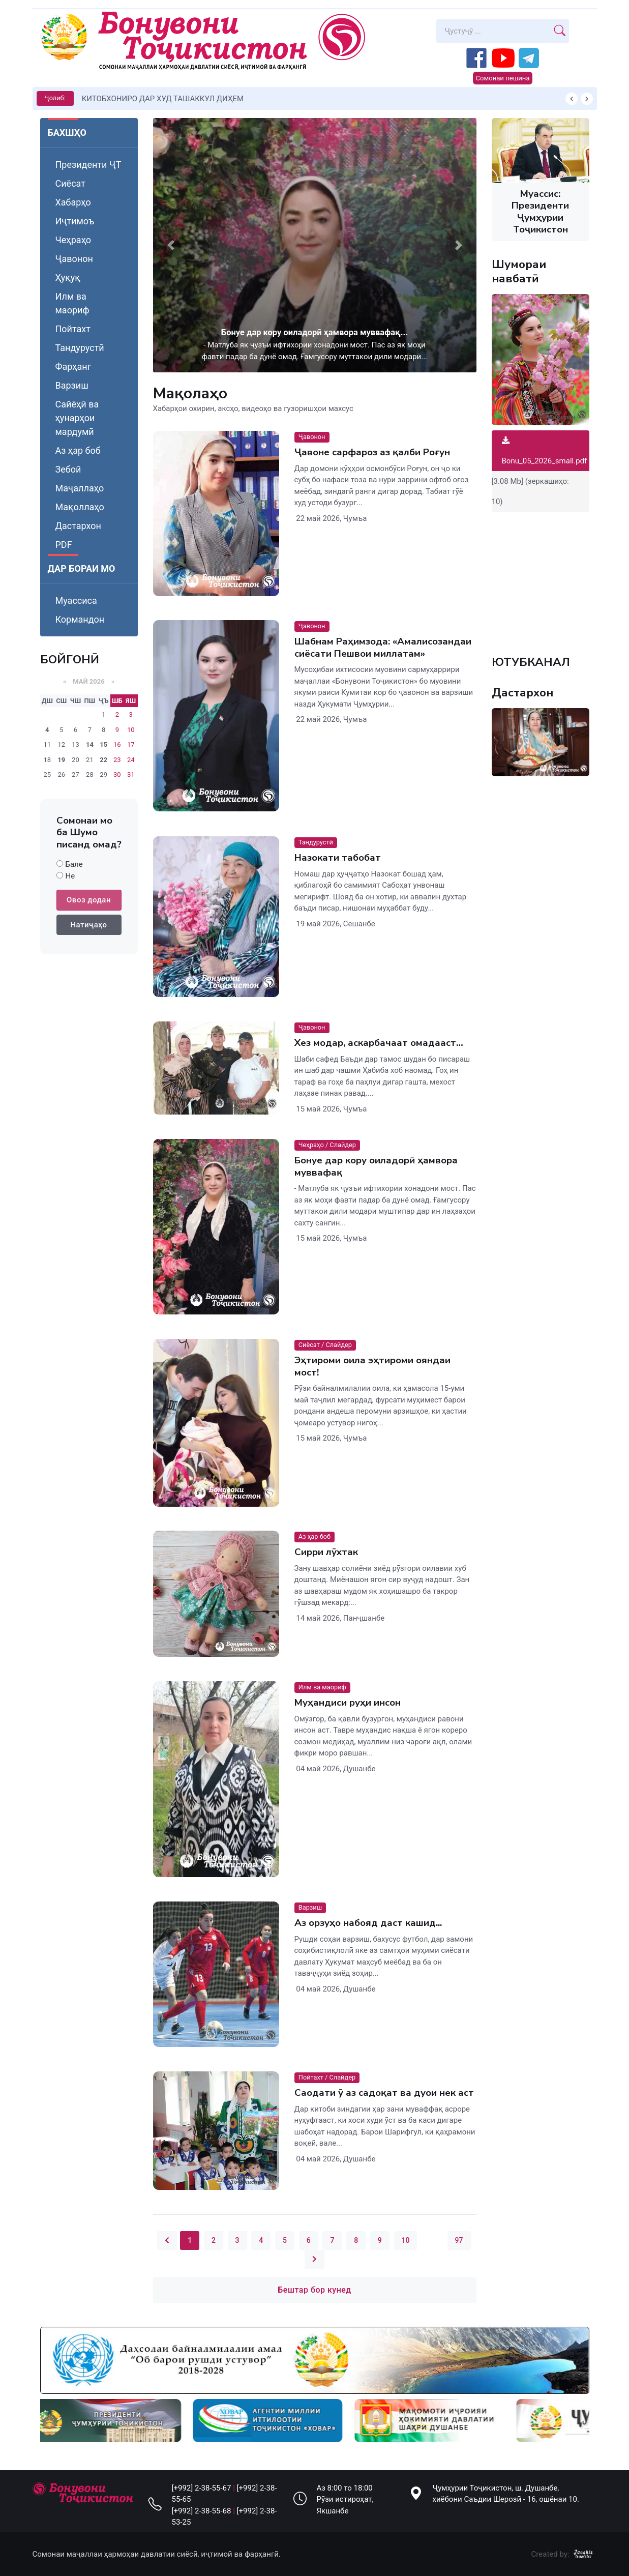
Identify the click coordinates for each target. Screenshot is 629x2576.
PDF (63, 544)
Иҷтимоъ (75, 221)
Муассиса (76, 600)
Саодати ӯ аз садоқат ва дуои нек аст (383, 2092)
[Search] (494, 31)
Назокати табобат (337, 857)
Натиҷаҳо (88, 924)
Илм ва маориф (72, 303)
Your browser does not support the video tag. (540, 578)
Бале (74, 864)
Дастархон (78, 525)
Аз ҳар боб (78, 450)
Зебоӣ (68, 469)
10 (406, 2240)
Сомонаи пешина (502, 78)
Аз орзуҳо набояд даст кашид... (367, 1922)
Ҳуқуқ (67, 277)
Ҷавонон (74, 258)
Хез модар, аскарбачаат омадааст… (378, 1042)
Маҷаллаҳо (79, 488)
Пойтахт (73, 329)
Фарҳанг (73, 366)
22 (103, 760)
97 (459, 2240)
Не (70, 876)
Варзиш (71, 385)
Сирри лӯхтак (325, 1552)
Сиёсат (70, 183)
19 (61, 760)
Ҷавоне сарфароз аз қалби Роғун (372, 452)
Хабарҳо (73, 202)
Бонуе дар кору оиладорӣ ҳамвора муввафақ (375, 1166)
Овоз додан (89, 899)
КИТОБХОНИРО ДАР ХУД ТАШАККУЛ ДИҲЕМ (163, 98)
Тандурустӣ (79, 347)
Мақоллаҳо (79, 507)
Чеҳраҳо (73, 240)
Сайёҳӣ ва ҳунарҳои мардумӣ (77, 418)
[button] (171, 245)
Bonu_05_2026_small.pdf (544, 450)
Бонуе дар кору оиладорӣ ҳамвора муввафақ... (314, 332)
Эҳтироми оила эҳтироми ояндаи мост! (372, 1366)
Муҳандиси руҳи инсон (347, 1702)
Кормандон (80, 619)
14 (90, 744)
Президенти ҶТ (88, 164)
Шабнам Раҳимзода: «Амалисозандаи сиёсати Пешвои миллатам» (382, 647)
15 (103, 744)
